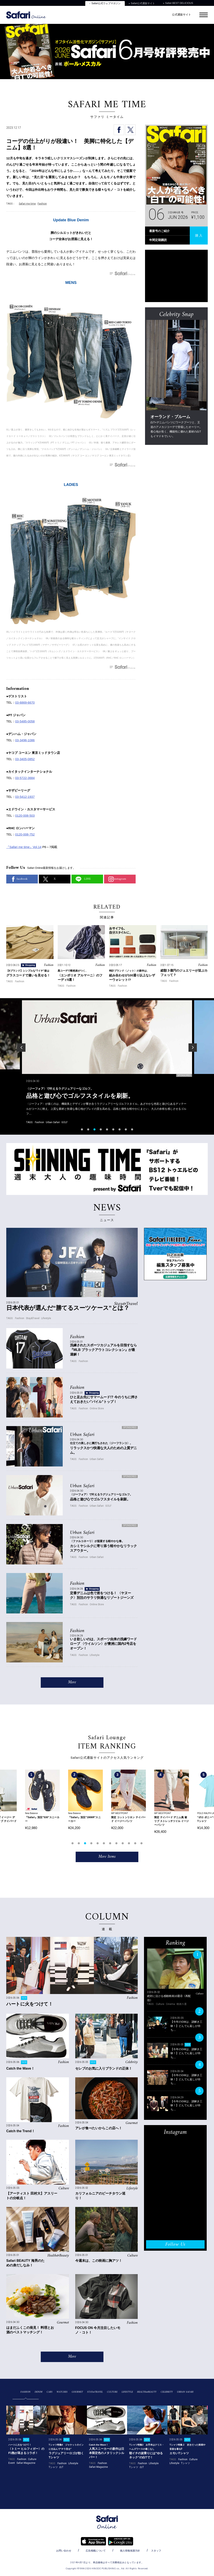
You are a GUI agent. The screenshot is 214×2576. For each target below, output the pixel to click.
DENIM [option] (38, 2392)
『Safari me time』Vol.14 (23, 847)
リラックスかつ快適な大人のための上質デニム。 (103, 1448)
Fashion (42, 203)
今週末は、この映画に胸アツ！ (98, 2260)
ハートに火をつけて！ (29, 2004)
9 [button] (132, 1129)
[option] (107, 1064)
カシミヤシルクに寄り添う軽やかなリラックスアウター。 (103, 1546)
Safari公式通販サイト (142, 3)
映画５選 (182, 2004)
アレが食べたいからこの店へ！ (98, 2128)
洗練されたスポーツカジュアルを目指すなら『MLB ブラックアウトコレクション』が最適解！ (103, 1349)
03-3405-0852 (25, 759)
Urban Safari (97, 1459)
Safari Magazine (26, 2462)
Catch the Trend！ (20, 2131)
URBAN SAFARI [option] (185, 2392)
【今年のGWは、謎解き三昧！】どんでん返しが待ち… (186, 2025)
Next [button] (193, 1047)
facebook (22, 879)
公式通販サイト (181, 14)
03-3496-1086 (25, 740)
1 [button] (82, 1129)
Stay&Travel (32, 1318)
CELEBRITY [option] (167, 2392)
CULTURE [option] (112, 2392)
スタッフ (156, 2550)
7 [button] (119, 1129)
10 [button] (129, 1843)
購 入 (198, 235)
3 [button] (94, 1129)
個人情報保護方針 (130, 2550)
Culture (160, 2004)
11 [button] (135, 1843)
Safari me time (27, 203)
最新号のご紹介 (159, 231)
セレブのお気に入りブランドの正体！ (103, 2068)
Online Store (97, 1408)
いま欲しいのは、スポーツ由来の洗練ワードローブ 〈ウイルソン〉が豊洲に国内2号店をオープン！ (103, 1643)
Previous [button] (21, 1047)
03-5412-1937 (25, 796)
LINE (87, 879)
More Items (107, 1856)
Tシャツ (53, 2467)
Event (11, 2462)
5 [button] (107, 1129)
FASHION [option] (25, 2392)
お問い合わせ (63, 2550)
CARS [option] (49, 2392)
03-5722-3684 (25, 778)
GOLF (108, 1506)
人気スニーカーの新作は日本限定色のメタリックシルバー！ (106, 2453)
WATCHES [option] (62, 2392)
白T (61, 2467)
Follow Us (175, 2244)
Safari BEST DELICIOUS (178, 3)
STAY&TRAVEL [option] (95, 2392)
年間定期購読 (158, 240)
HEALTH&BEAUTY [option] (147, 2392)
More (72, 1682)
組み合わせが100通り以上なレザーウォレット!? (132, 975)
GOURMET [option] (77, 2392)
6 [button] (113, 1129)
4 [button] (101, 1129)
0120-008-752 (25, 834)
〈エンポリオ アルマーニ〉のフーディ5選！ (80, 975)
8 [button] (126, 1129)
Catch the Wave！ (20, 2068)
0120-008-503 (25, 815)
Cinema (170, 2004)
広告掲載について (96, 2550)
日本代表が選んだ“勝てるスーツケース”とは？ (67, 1308)
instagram (120, 879)
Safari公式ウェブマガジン (104, 3)
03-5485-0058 (25, 721)
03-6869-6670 (25, 702)
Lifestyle (46, 1318)
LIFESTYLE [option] (127, 2392)
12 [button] (141, 1843)
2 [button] (88, 1129)
